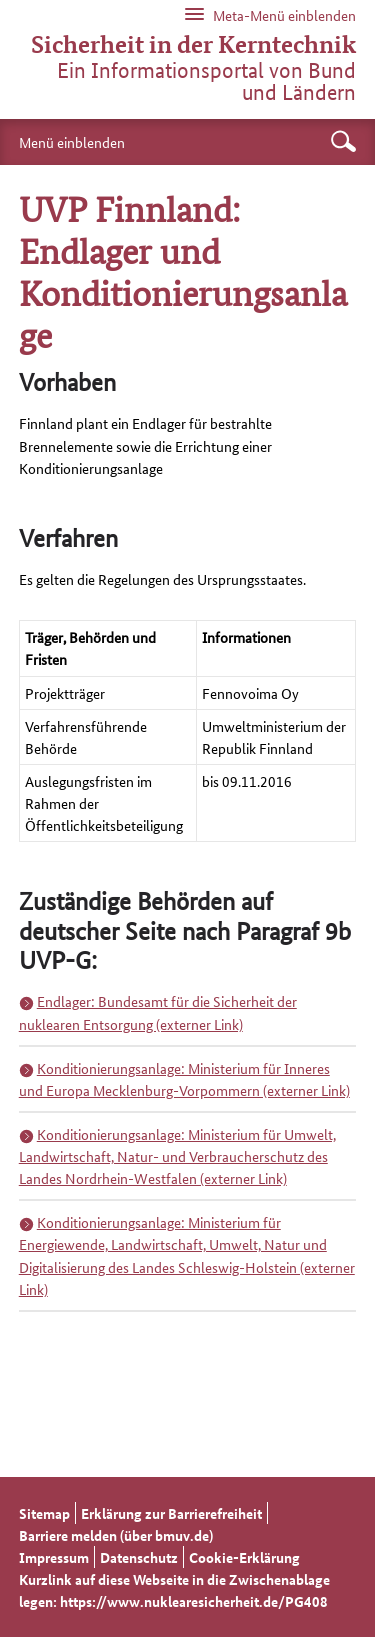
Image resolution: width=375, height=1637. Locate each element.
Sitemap (44, 1513)
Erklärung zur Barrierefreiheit (171, 1513)
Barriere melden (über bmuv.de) (116, 1535)
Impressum (54, 1557)
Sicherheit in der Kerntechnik (193, 45)
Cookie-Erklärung (244, 1557)
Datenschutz (139, 1557)
